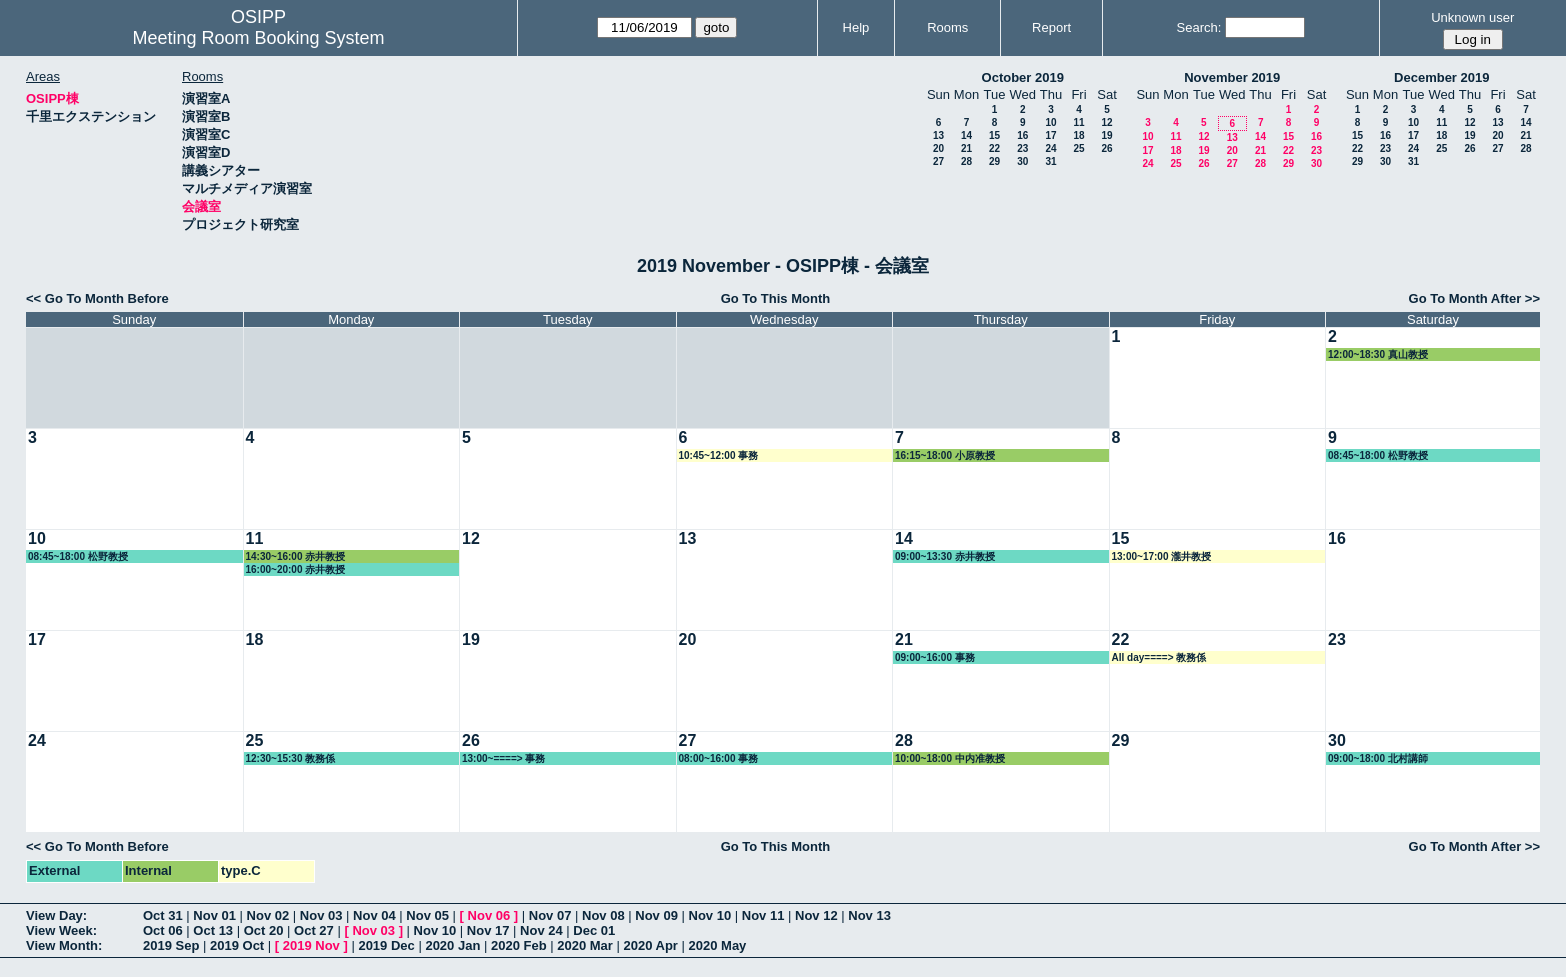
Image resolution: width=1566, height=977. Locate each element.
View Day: (56, 915)
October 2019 (1023, 77)
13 (938, 135)
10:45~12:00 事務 (719, 455)
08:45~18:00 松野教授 (1378, 455)
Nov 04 (374, 915)
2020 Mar (585, 945)
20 (938, 148)
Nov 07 (550, 915)
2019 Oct (237, 945)
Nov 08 (603, 915)
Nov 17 (488, 930)
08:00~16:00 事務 (719, 758)
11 (1078, 122)
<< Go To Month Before (97, 298)
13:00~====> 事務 (503, 758)
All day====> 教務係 (1159, 657)
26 (1106, 148)
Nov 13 (869, 915)
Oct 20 (264, 930)
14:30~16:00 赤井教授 (296, 556)
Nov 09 (656, 915)
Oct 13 (213, 930)
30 (1022, 161)
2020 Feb (519, 945)
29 (994, 161)
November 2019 (1232, 77)
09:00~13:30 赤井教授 (945, 556)
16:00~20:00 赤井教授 (296, 569)
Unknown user (1472, 17)
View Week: (61, 930)
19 (1106, 135)
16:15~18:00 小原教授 (945, 455)
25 (1078, 148)
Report (1051, 27)
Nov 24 (541, 930)
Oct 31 (163, 915)
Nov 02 (268, 915)
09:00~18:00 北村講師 (1378, 758)
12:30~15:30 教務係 (291, 758)
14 (966, 135)
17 (1050, 135)
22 (994, 148)
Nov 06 (489, 915)
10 (1050, 122)
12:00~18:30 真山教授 (1378, 354)
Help (856, 27)
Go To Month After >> (1474, 298)
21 (966, 148)
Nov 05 (427, 915)
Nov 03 (321, 915)
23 (1022, 148)
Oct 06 (163, 930)
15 (994, 135)
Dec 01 (594, 930)
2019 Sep (171, 945)
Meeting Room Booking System (258, 38)
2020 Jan (452, 945)
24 (1050, 148)
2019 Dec (386, 945)
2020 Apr (650, 945)
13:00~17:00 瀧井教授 (1162, 556)
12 (1106, 122)
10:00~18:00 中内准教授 (950, 758)
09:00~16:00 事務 (935, 657)
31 (1050, 161)
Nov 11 (763, 915)
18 (1078, 135)
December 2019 (1441, 77)
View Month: (64, 945)
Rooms (947, 27)
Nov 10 (710, 915)
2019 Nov (311, 945)
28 (966, 161)
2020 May (718, 945)
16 (1022, 135)
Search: (1199, 27)
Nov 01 (214, 915)
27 (938, 161)
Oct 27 (314, 930)
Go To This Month (776, 298)
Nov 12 (816, 915)
